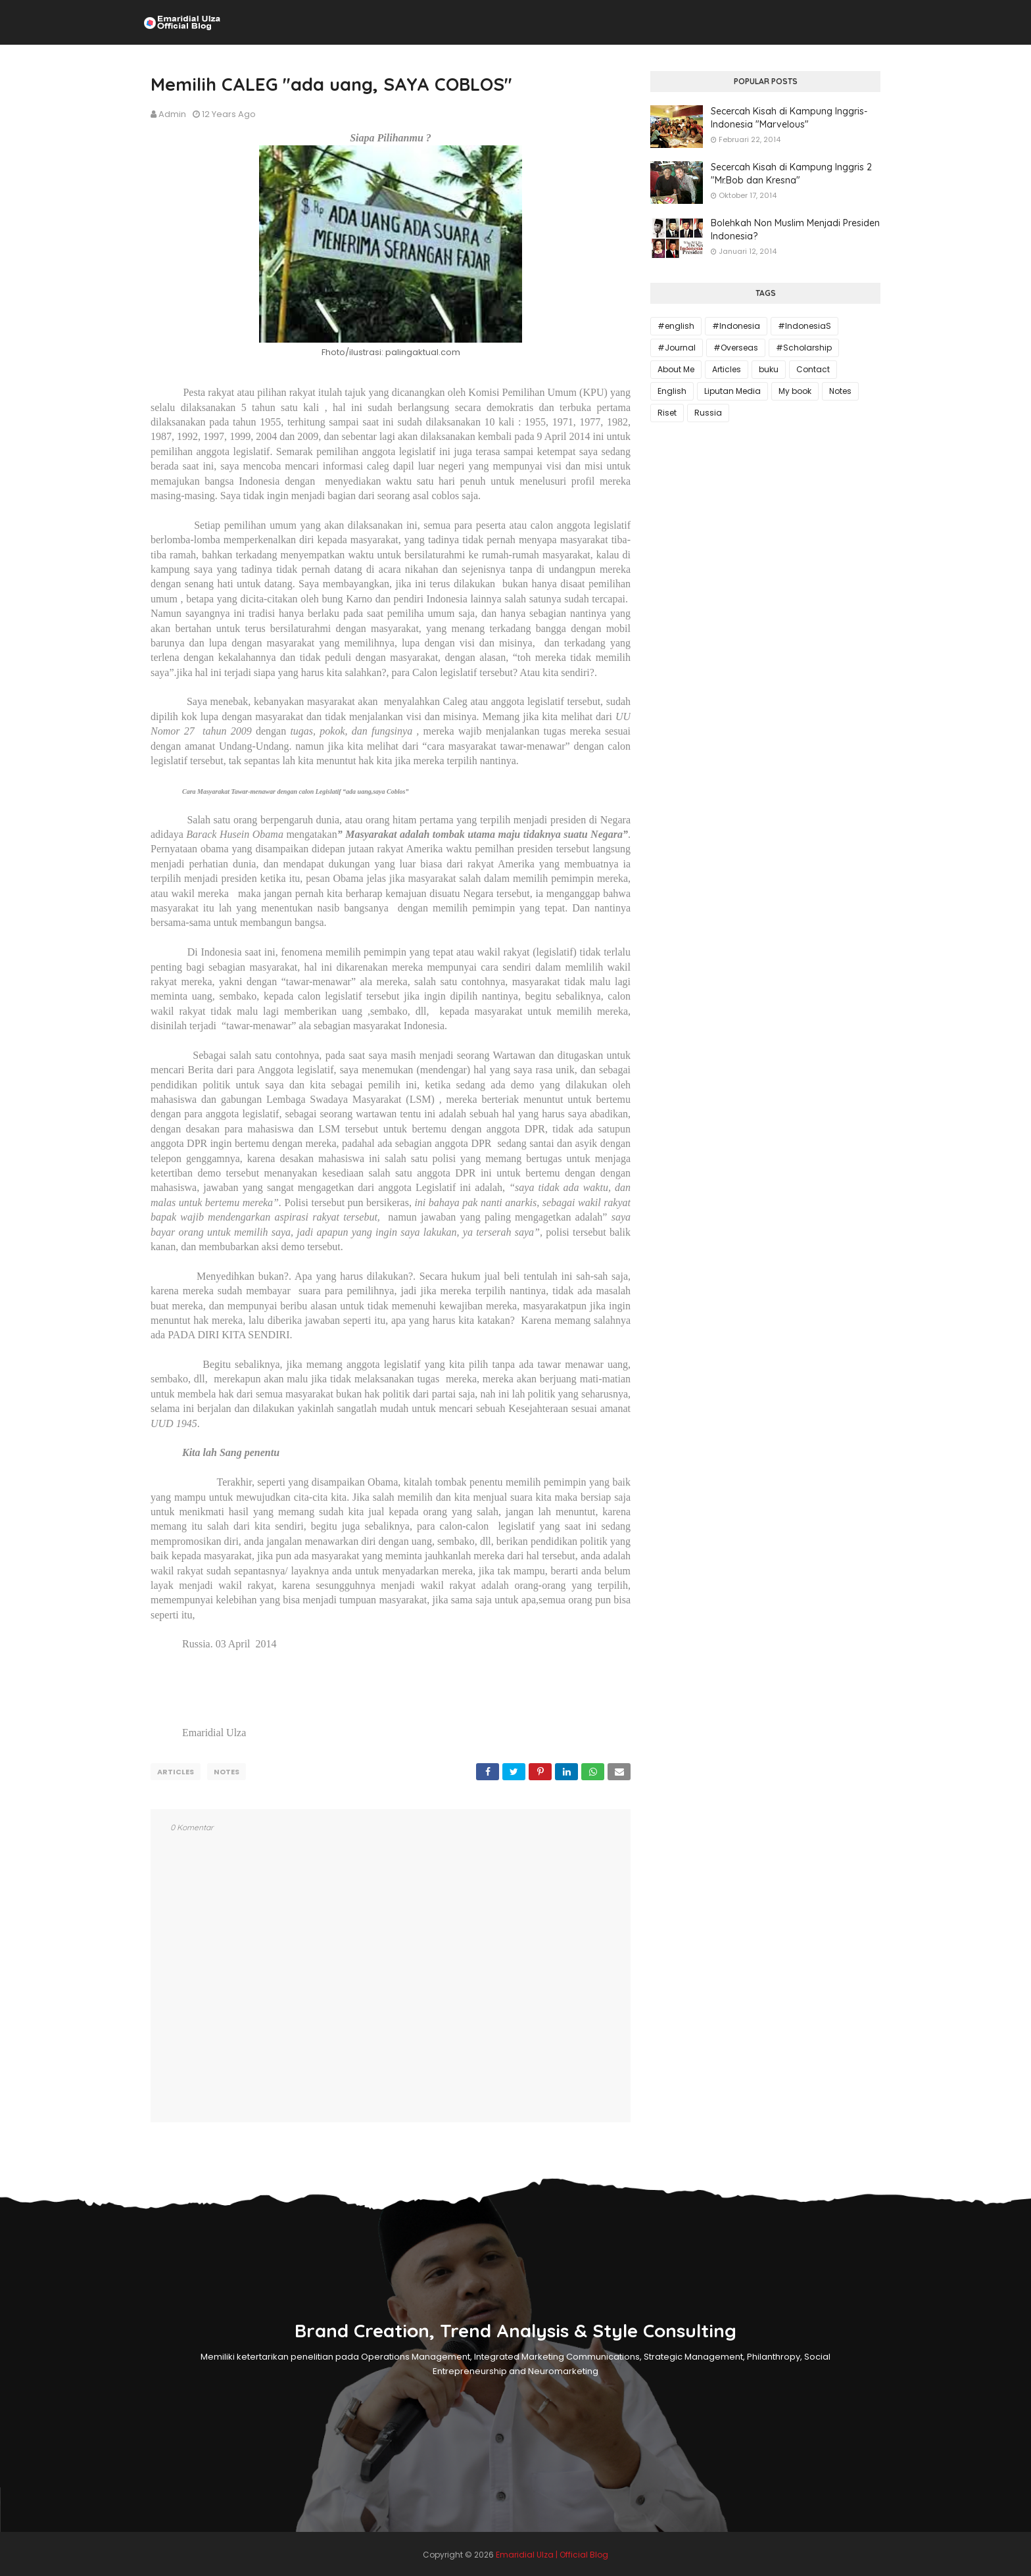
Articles (175, 1771)
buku (769, 369)
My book (795, 391)
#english (676, 325)
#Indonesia (736, 325)
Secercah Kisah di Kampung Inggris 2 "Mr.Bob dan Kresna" (791, 173)
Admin (172, 114)
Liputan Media (732, 391)
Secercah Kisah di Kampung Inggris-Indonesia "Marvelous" (789, 117)
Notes (226, 1771)
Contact (813, 369)
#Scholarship (804, 347)
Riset (667, 412)
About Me (676, 369)
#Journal (677, 347)
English (672, 391)
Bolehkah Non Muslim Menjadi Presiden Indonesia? (795, 229)
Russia (708, 412)
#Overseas (735, 347)
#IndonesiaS (804, 325)
